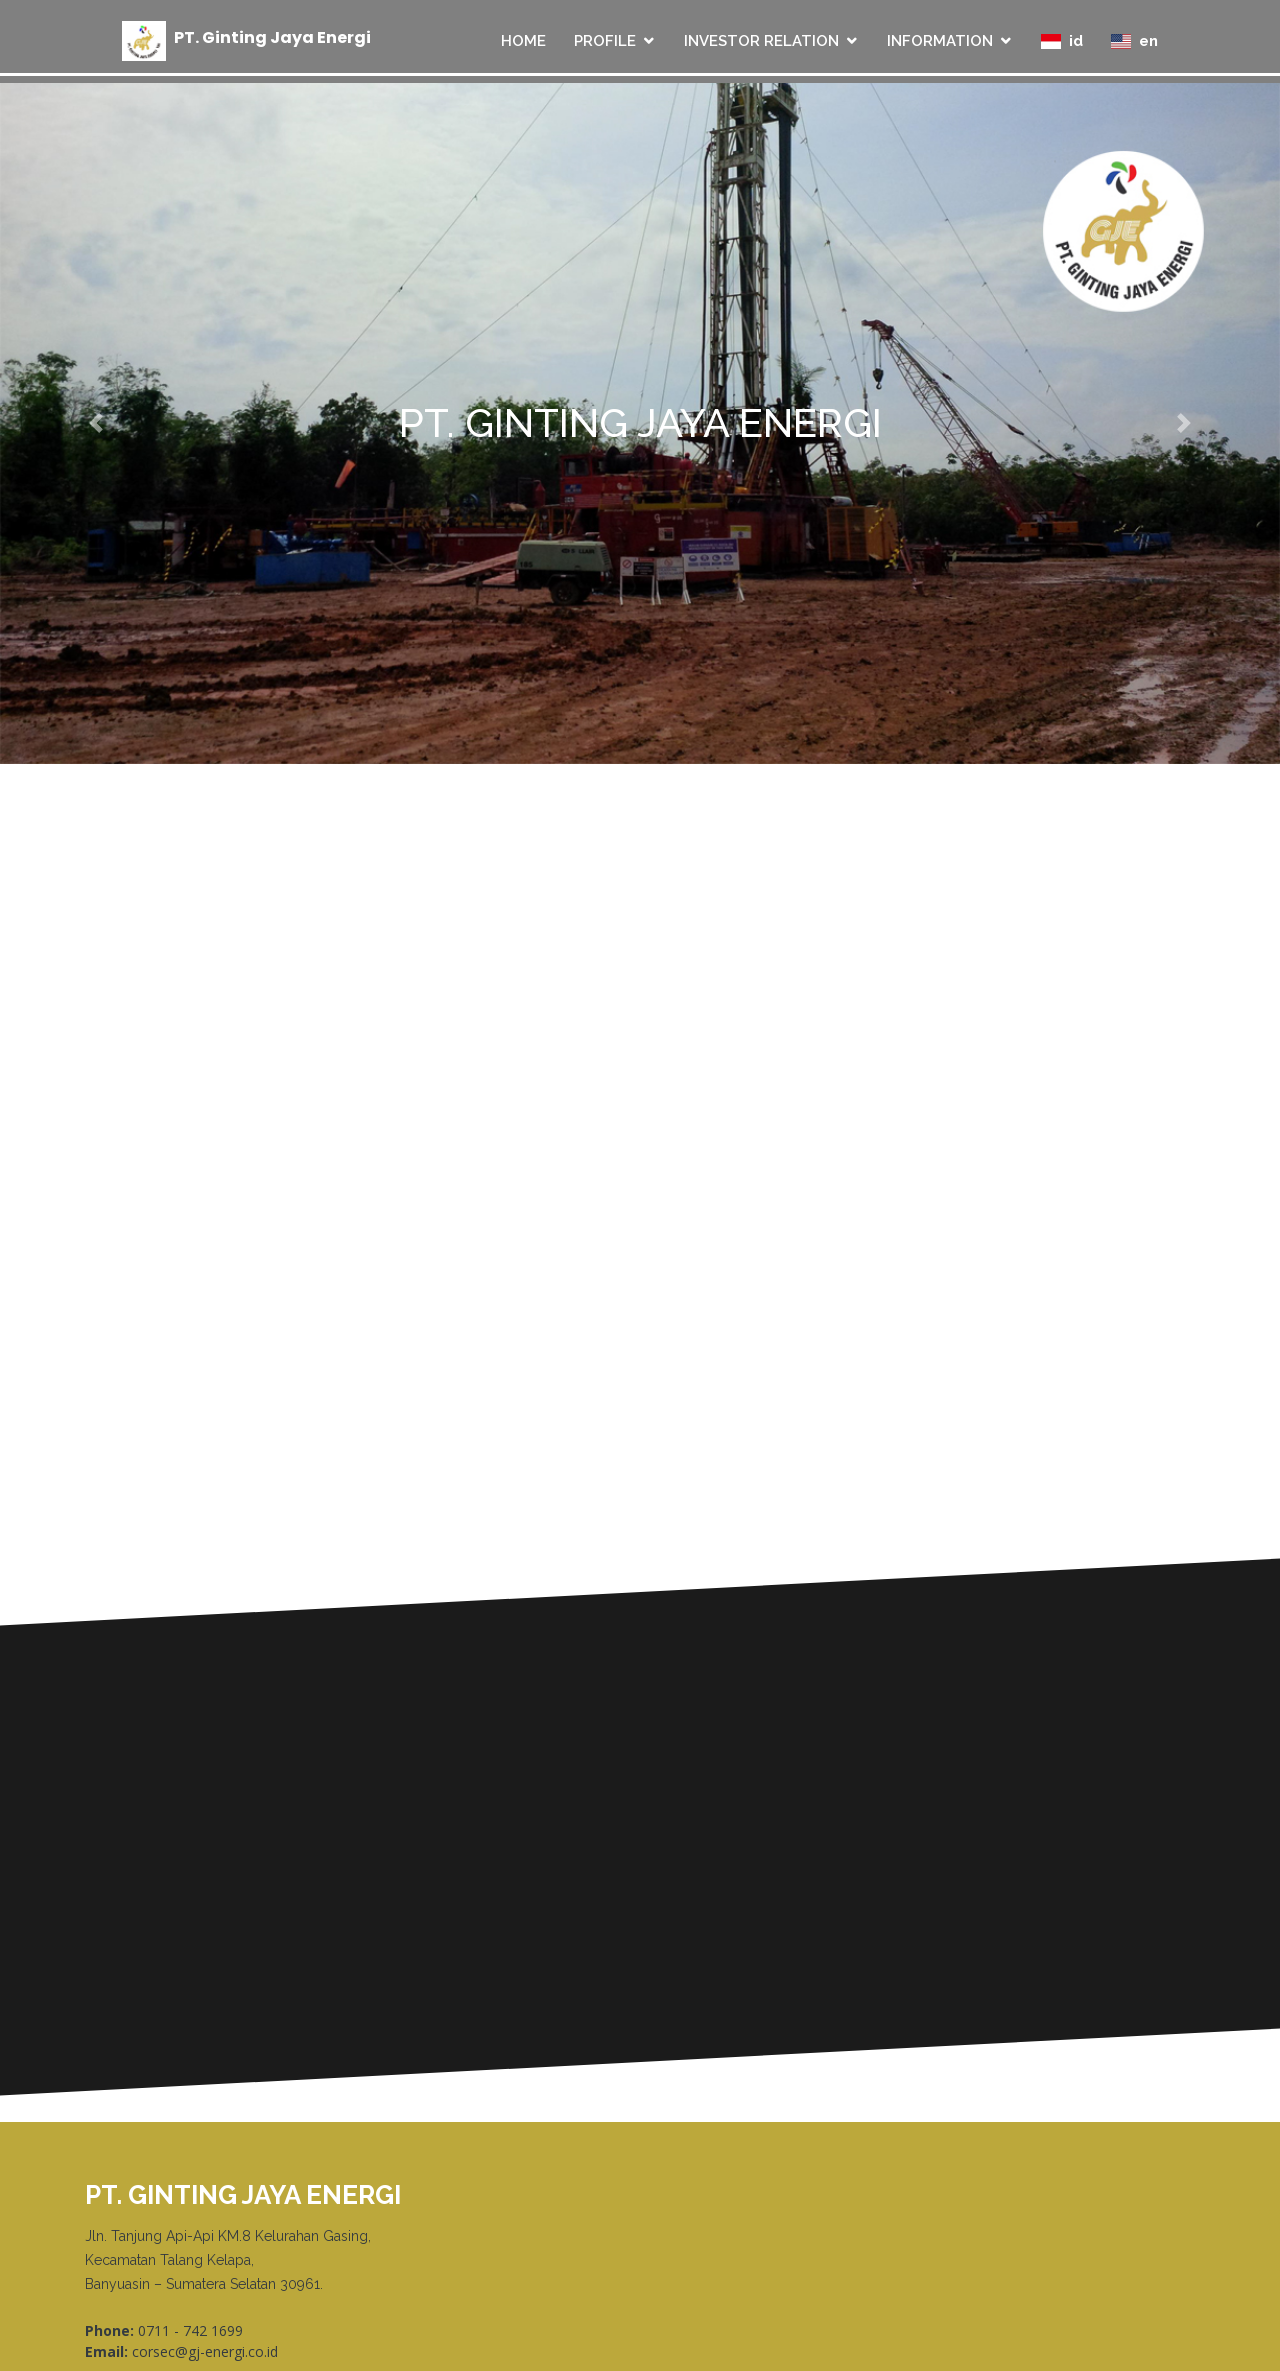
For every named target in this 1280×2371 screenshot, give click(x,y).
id (1062, 41)
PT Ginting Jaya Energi (272, 37)
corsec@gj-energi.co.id (205, 2351)
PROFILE (605, 41)
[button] (96, 423)
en (1134, 41)
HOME (523, 41)
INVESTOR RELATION (761, 41)
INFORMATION (940, 41)
